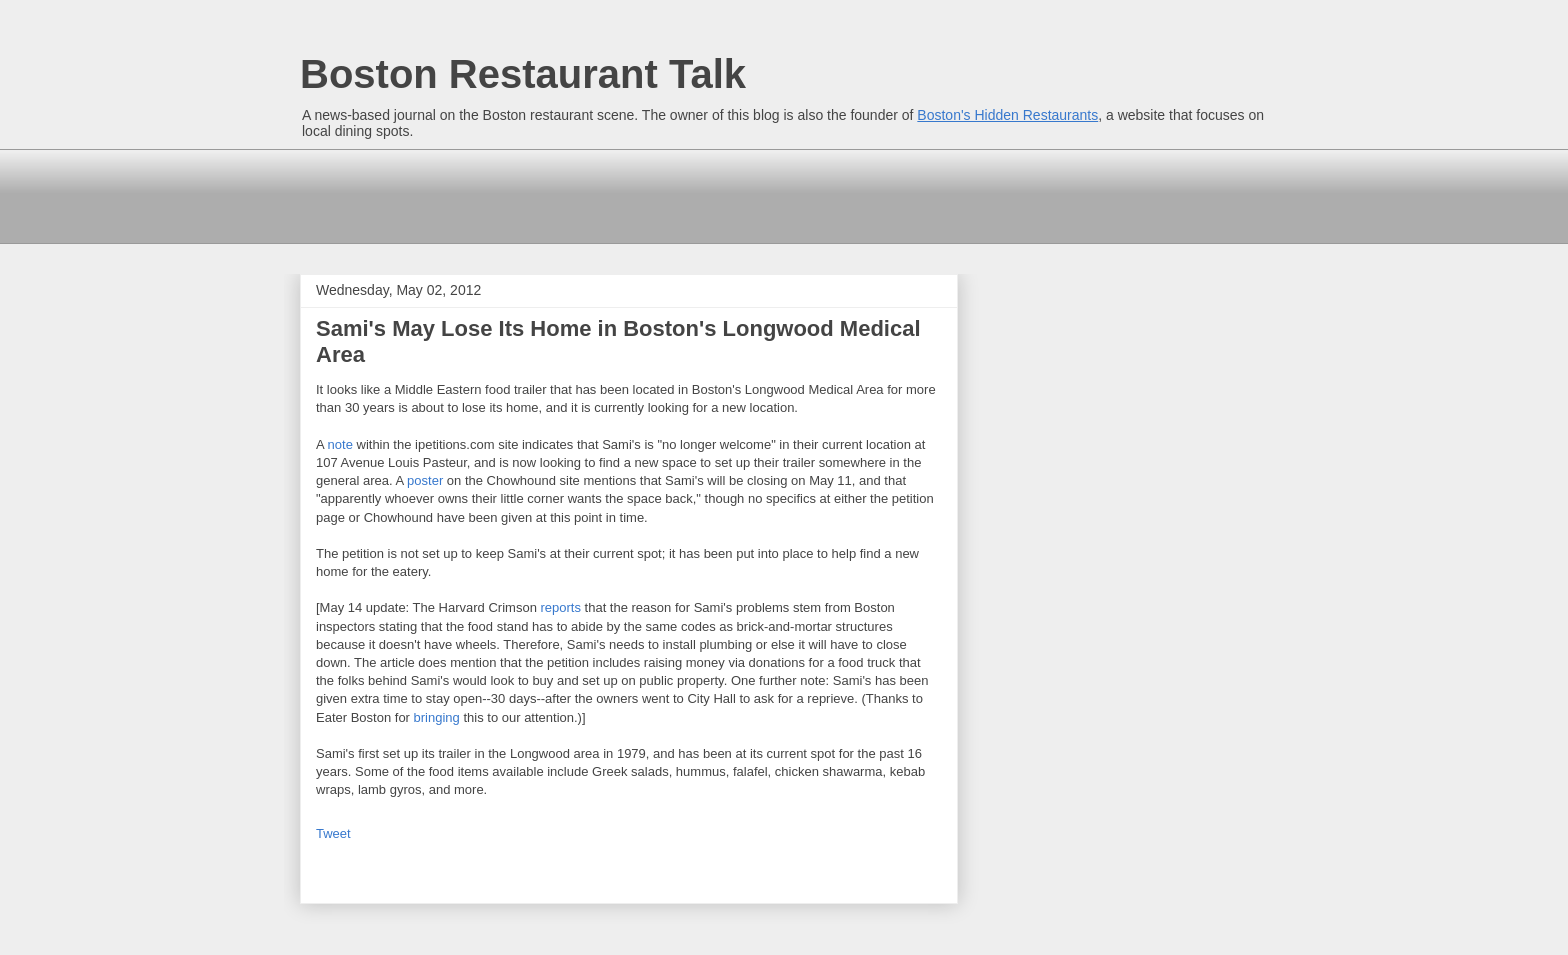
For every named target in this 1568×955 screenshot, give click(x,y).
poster (425, 480)
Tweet (333, 833)
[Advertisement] (664, 194)
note (340, 444)
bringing (437, 717)
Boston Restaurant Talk (523, 74)
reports (560, 607)
